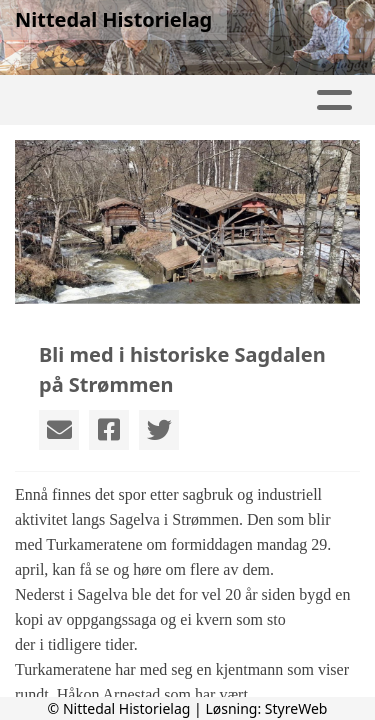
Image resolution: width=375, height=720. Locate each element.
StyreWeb (296, 708)
